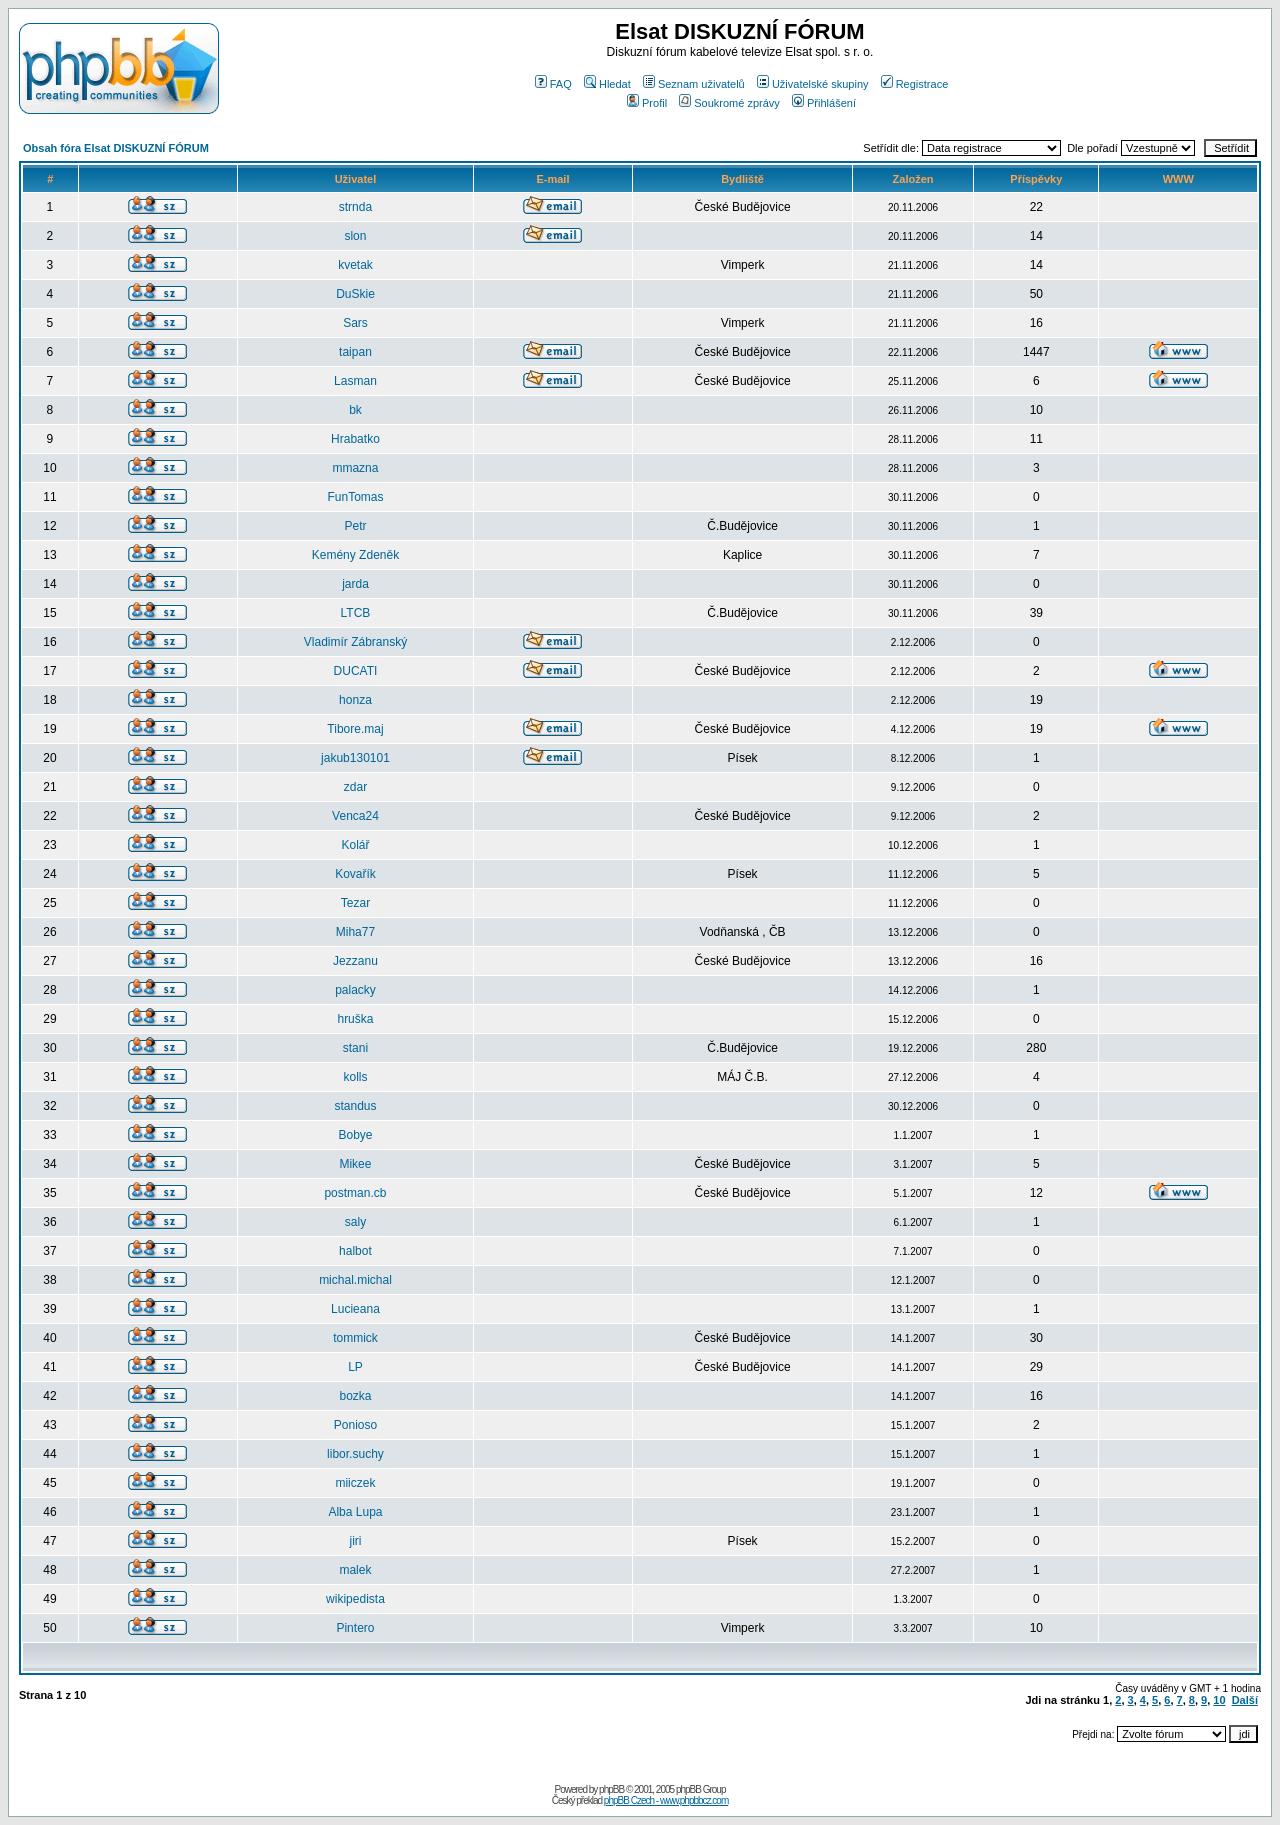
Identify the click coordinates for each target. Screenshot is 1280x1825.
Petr (355, 526)
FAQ (553, 84)
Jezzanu (355, 961)
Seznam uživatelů (694, 84)
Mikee (355, 1164)
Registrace (915, 84)
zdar (355, 787)
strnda (355, 207)
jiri (355, 1541)
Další (1245, 1700)
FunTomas (355, 497)
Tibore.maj (355, 729)
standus (355, 1106)
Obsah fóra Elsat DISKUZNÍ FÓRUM (116, 148)
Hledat (607, 84)
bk (355, 410)
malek (355, 1570)
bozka (355, 1396)
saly (355, 1222)
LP (355, 1367)
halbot (355, 1251)
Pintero (355, 1628)
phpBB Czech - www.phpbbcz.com (666, 1800)
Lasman (355, 381)
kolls (355, 1077)
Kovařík (355, 874)
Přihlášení (824, 103)
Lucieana (355, 1309)
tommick (355, 1338)
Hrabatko (355, 439)
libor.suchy (355, 1454)
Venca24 (355, 816)
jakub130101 (355, 758)
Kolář (355, 845)
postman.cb (355, 1193)
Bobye (355, 1135)
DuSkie (355, 294)
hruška (355, 1019)
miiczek (355, 1483)
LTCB (356, 613)
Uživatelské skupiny (813, 84)
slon (355, 236)
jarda (355, 584)
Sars (355, 323)
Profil (647, 103)
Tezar (355, 903)
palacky (355, 990)
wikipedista (355, 1599)
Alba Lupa (355, 1512)
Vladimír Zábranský (355, 642)
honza (355, 700)
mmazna (355, 468)
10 (1219, 1700)
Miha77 (355, 932)
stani (355, 1048)
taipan (355, 352)
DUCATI (356, 671)
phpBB (611, 1789)
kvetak (355, 265)
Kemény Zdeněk (355, 555)
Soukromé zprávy (729, 103)
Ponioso (355, 1425)
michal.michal (355, 1280)
